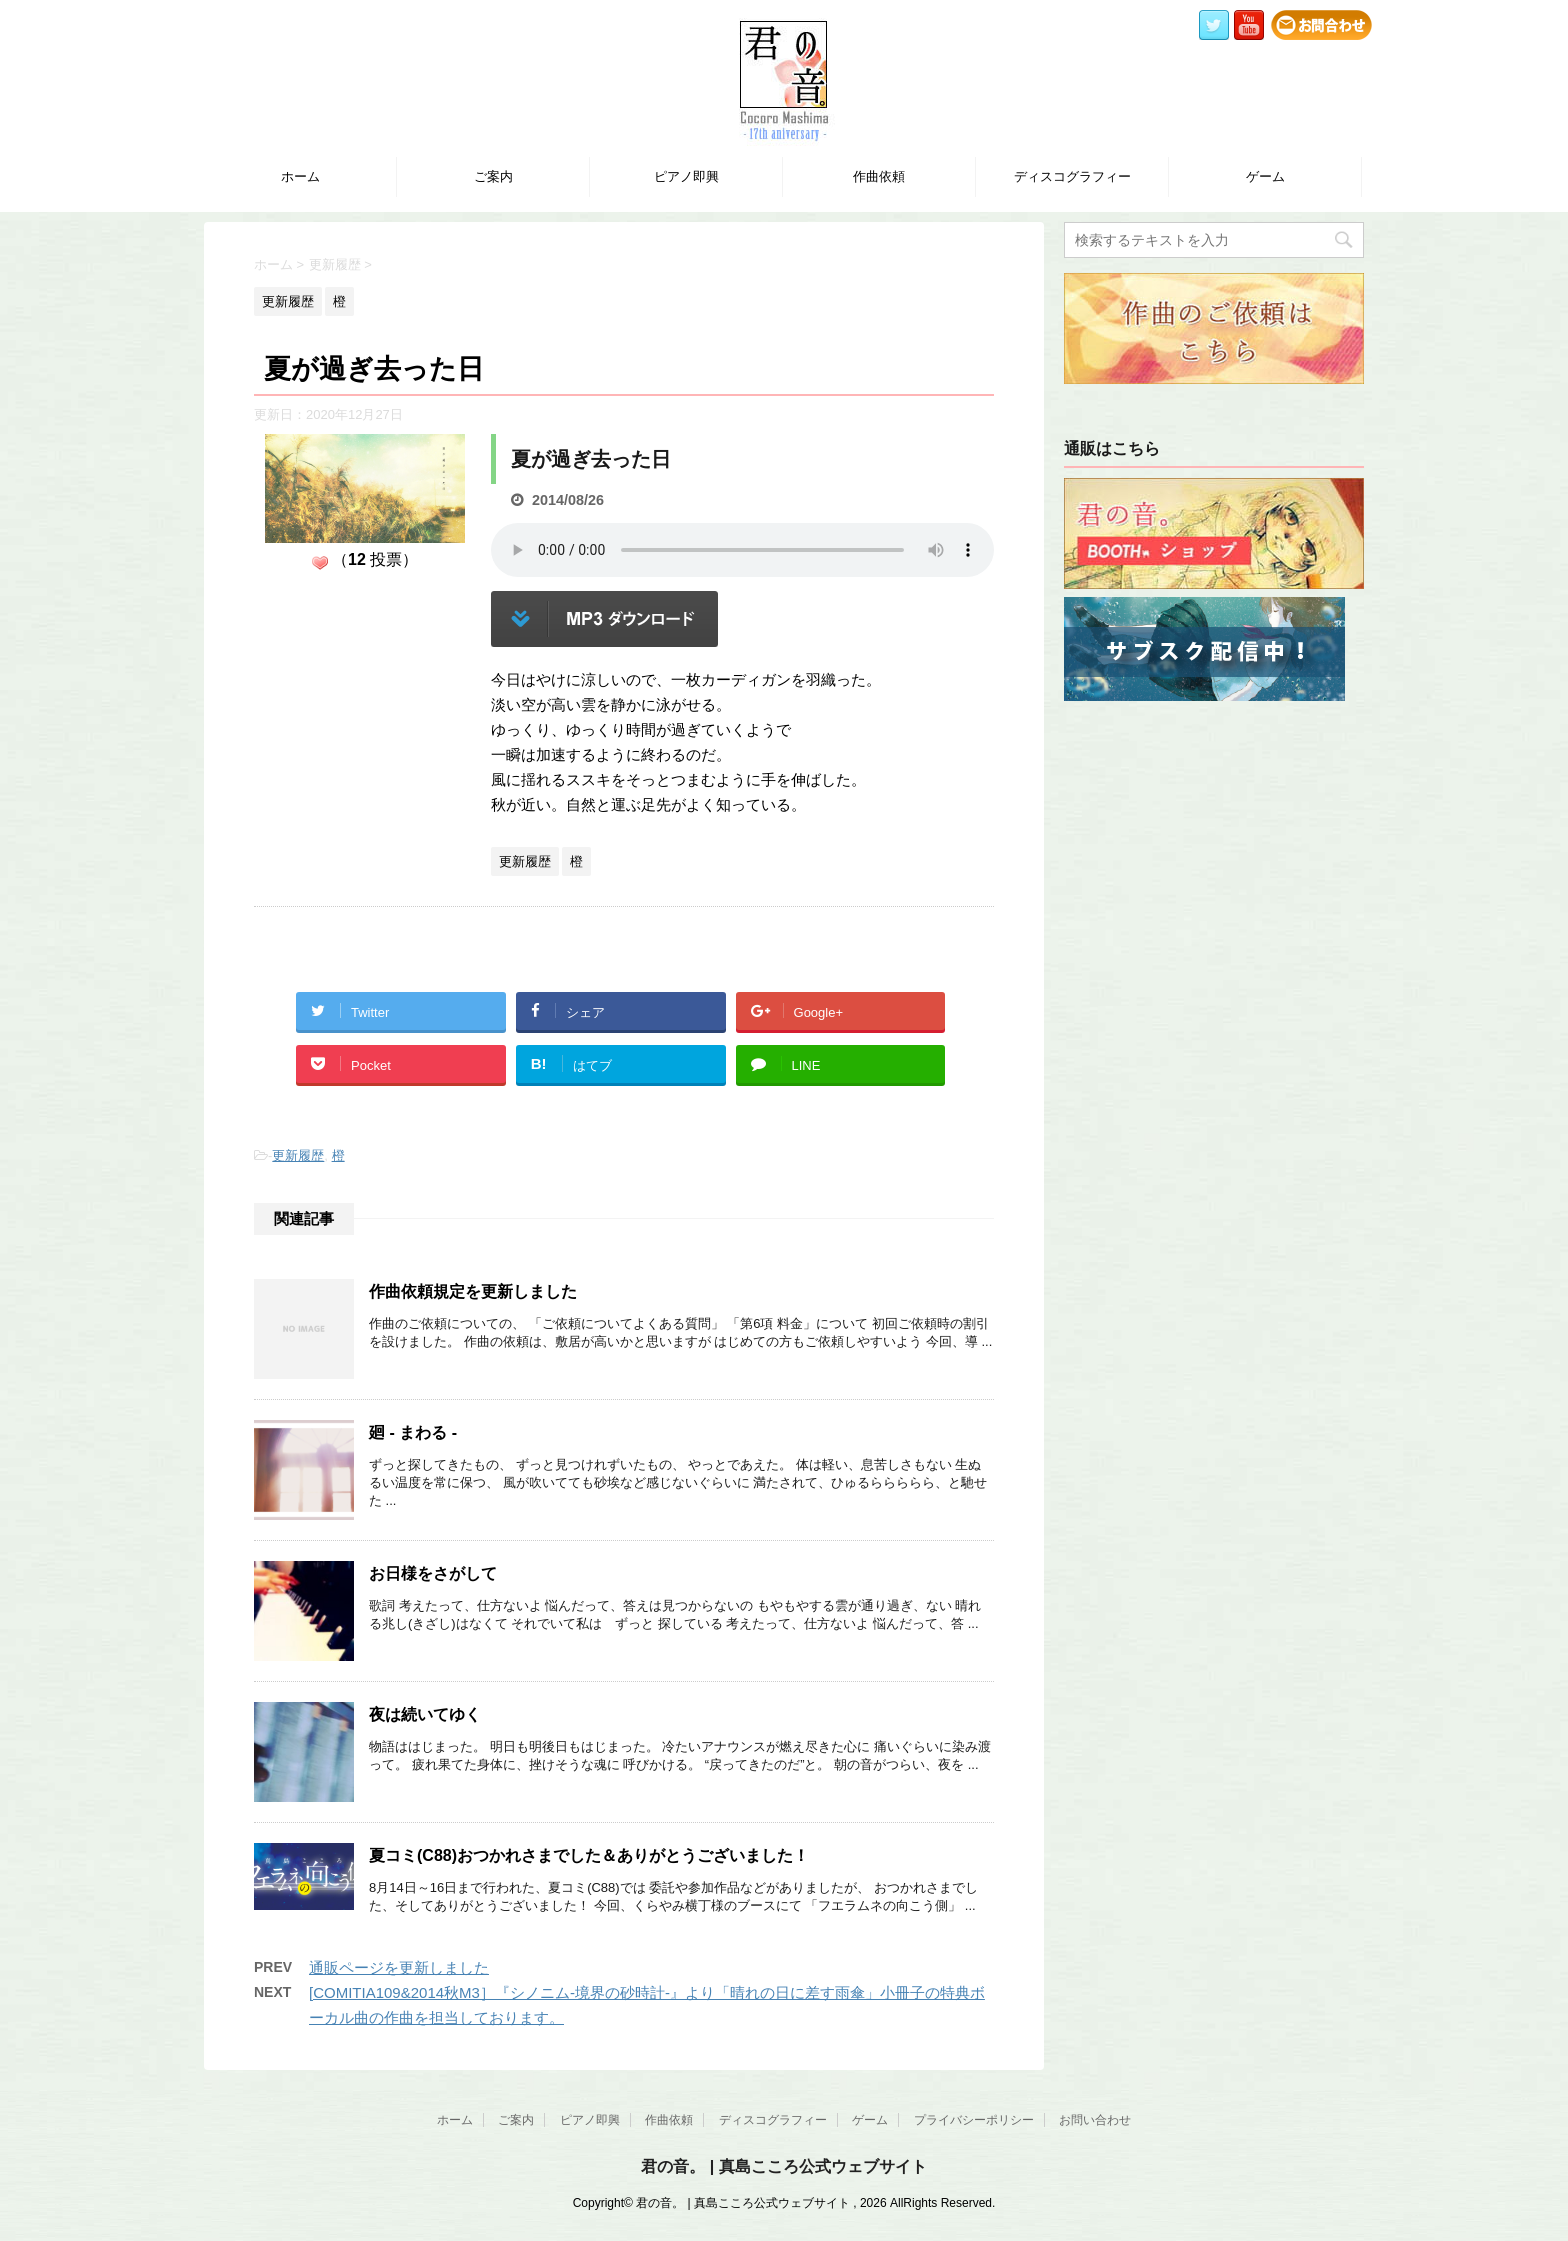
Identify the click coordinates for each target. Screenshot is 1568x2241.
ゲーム (1265, 176)
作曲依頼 (879, 176)
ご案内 (493, 176)
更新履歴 (298, 1155)
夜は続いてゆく (425, 1714)
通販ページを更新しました (399, 1967)
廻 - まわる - (413, 1432)
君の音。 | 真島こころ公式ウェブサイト (783, 2166)
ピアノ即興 (686, 176)
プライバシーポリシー (974, 2120)
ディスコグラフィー (1072, 176)
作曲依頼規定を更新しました (473, 1291)
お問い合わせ (1095, 2120)
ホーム (300, 176)
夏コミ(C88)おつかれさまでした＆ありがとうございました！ (589, 1855)
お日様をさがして (433, 1573)
